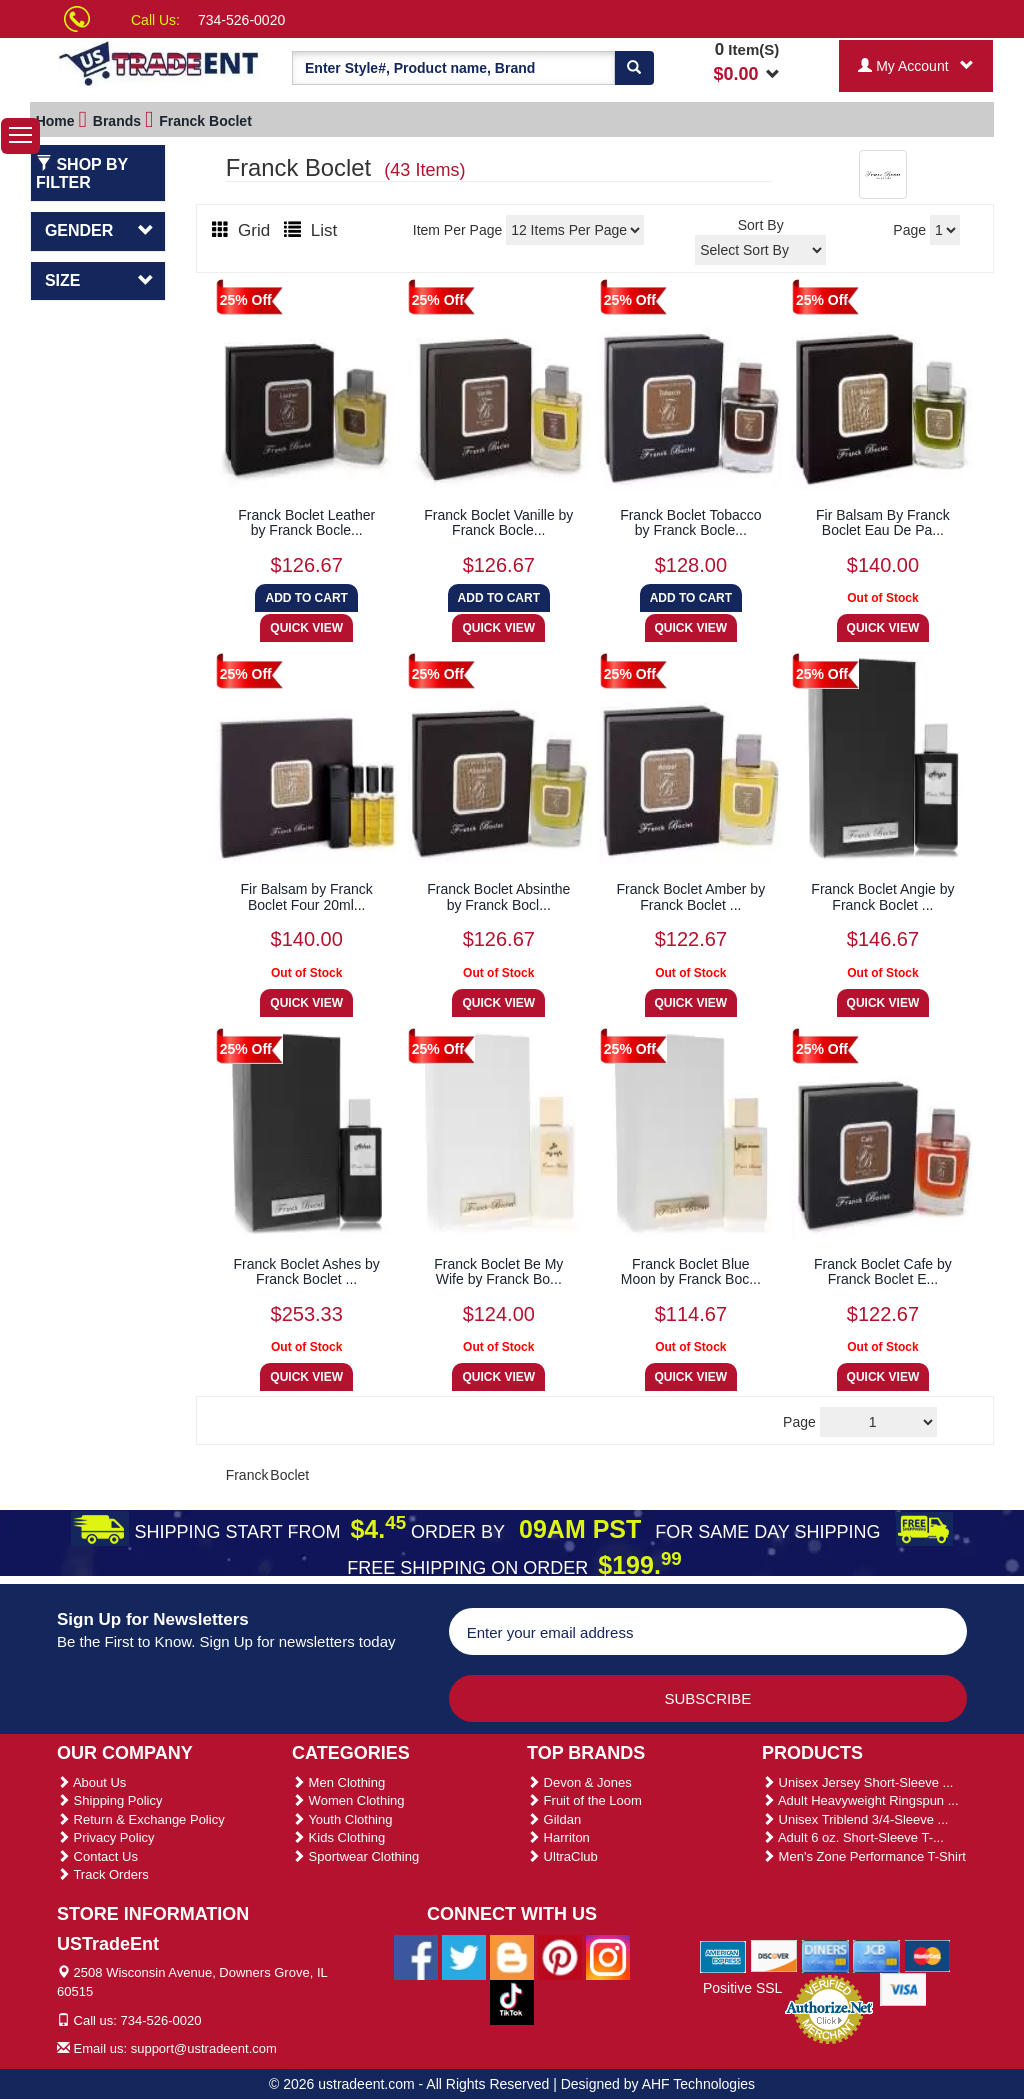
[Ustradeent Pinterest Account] (560, 1956)
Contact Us (97, 1856)
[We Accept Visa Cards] (903, 1988)
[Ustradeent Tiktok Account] (512, 2001)
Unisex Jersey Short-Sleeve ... (857, 1782)
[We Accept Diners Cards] (825, 1955)
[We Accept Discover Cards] (774, 1955)
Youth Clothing (342, 1819)
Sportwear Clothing (355, 1856)
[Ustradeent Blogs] (512, 1956)
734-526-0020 (241, 20)
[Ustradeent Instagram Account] (608, 1956)
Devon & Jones (579, 1782)
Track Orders (103, 1874)
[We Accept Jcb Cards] (876, 1955)
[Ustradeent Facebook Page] (416, 1956)
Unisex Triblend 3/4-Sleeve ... (855, 1819)
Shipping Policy (110, 1800)
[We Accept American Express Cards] (723, 1955)
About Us (91, 1782)
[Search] (634, 68)
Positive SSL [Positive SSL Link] (742, 1988)
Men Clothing (338, 1782)
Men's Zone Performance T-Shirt (864, 1856)
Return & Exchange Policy (141, 1819)
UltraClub (562, 1856)
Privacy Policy (106, 1837)
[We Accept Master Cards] (927, 1955)
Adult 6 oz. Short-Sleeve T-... (853, 1837)
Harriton (558, 1837)
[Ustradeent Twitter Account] (464, 1956)
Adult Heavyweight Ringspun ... (860, 1800)
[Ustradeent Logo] (159, 62)
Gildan (554, 1819)
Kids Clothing (338, 1837)
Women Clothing (348, 1800)
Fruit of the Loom (584, 1800)
